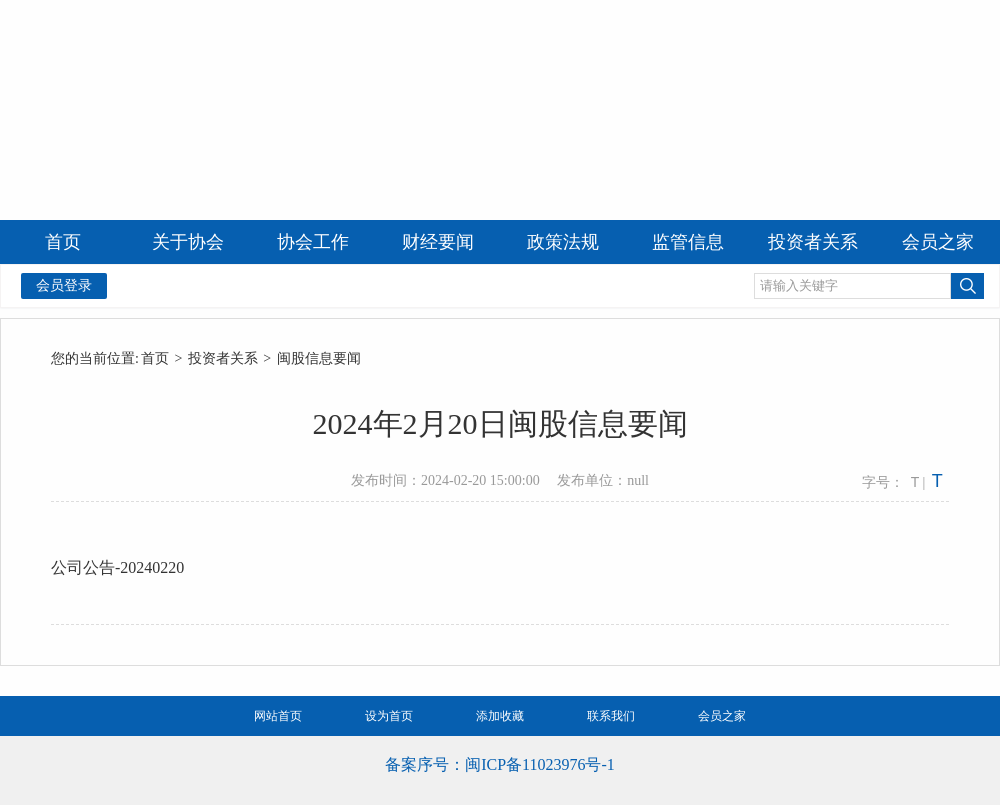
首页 (155, 358)
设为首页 (389, 716)
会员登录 (64, 285)
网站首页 (278, 716)
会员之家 (722, 716)
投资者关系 (223, 358)
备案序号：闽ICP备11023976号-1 (500, 764)
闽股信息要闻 (319, 358)
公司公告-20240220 (117, 567)
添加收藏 (500, 716)
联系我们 (611, 716)
